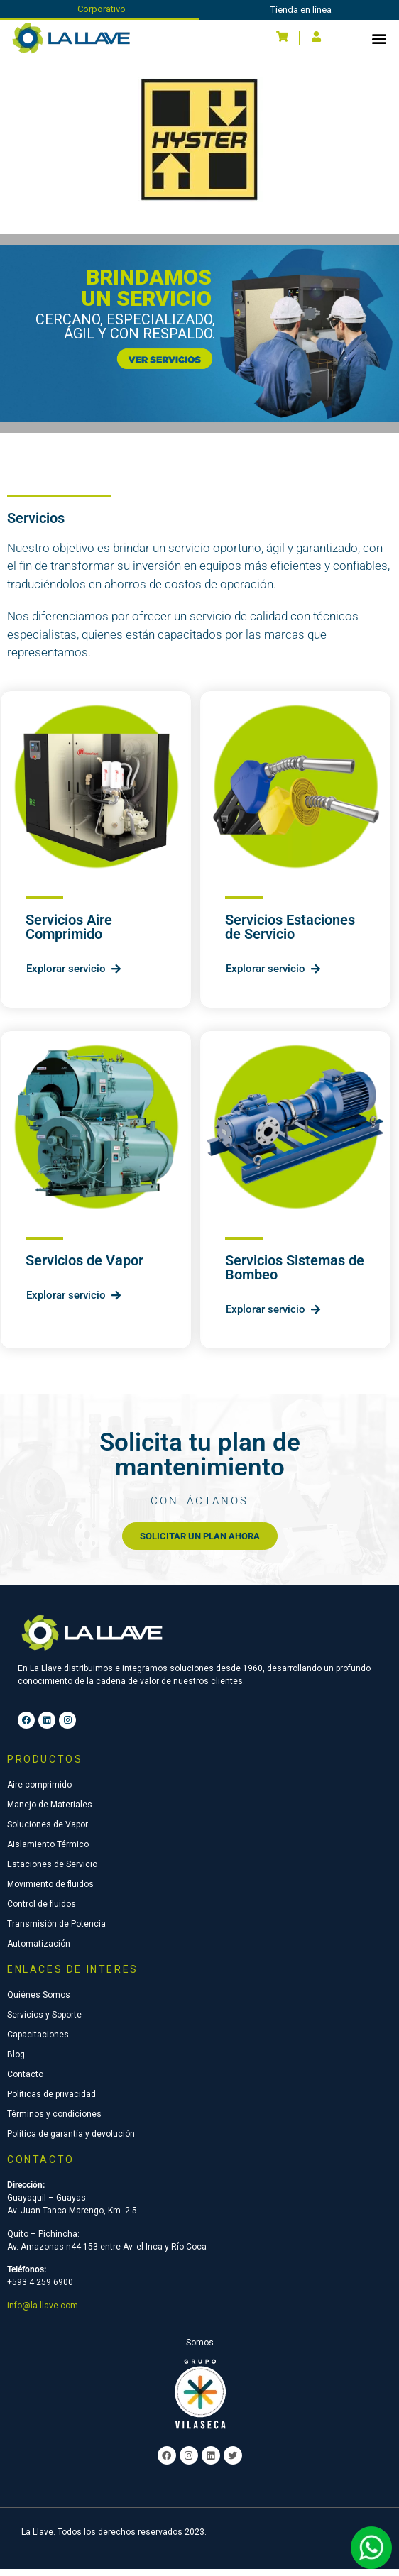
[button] (379, 38)
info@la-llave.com (42, 2313)
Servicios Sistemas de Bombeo (294, 1274)
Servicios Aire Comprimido (69, 934)
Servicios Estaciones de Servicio (290, 934)
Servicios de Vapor (84, 1267)
